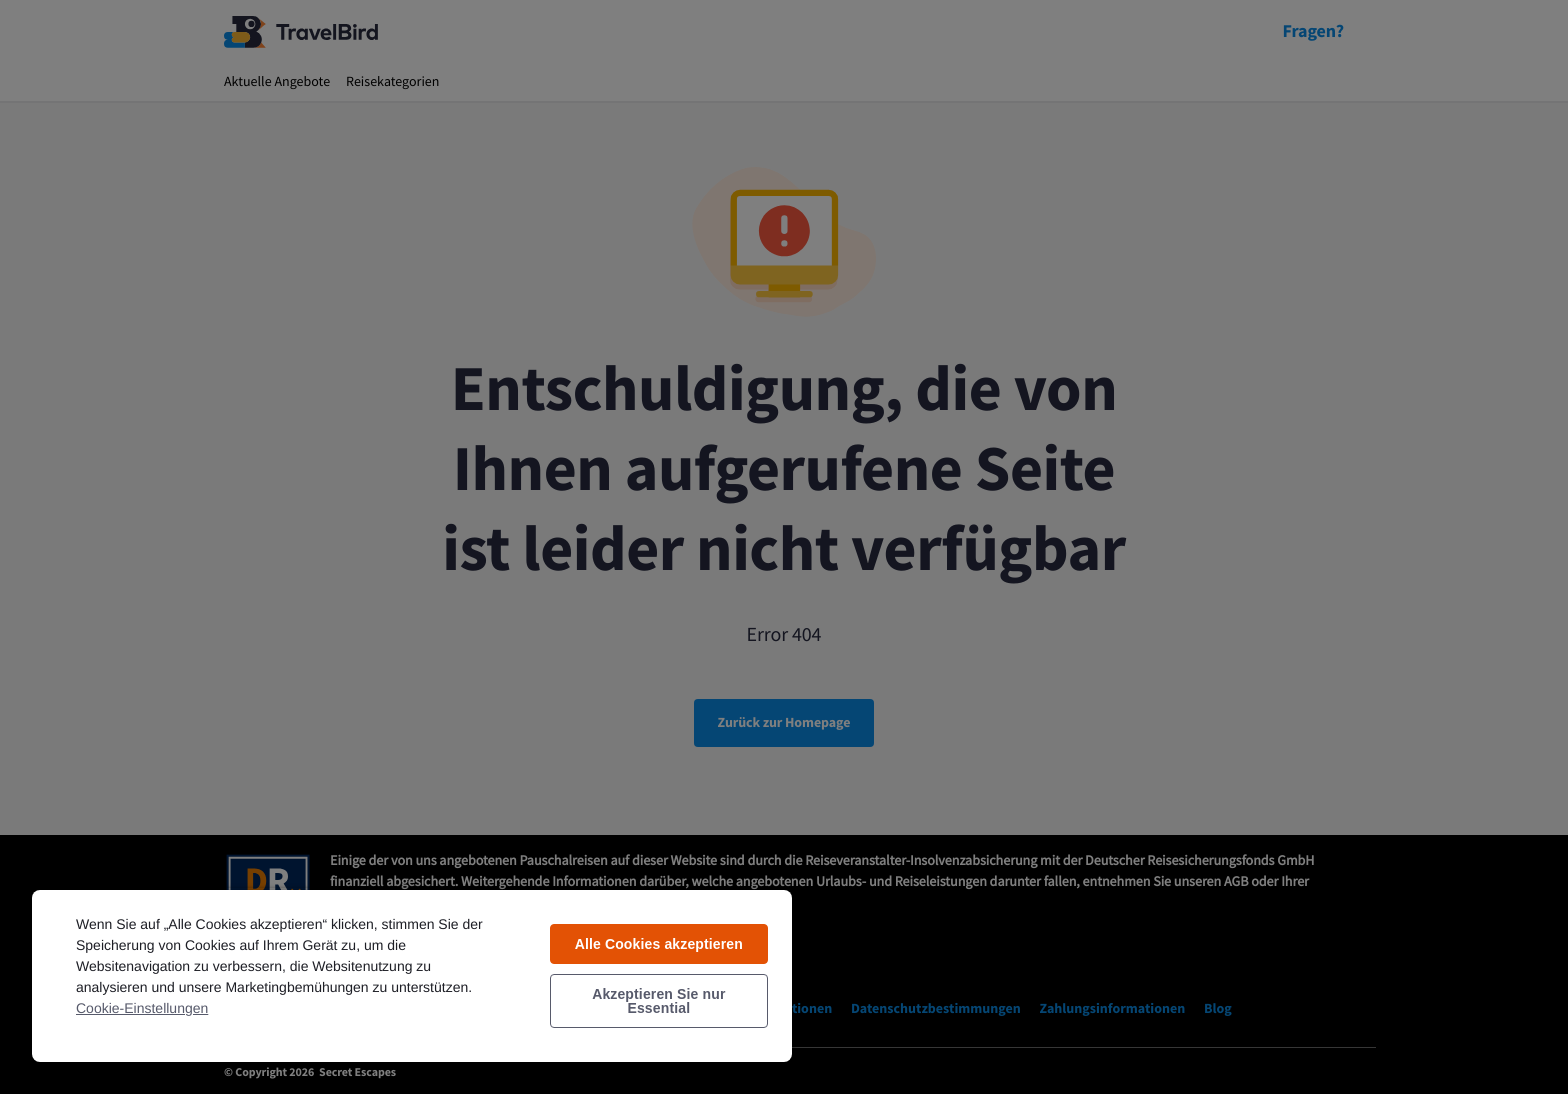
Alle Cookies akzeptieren (659, 944)
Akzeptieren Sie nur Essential (658, 1001)
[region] (412, 975)
